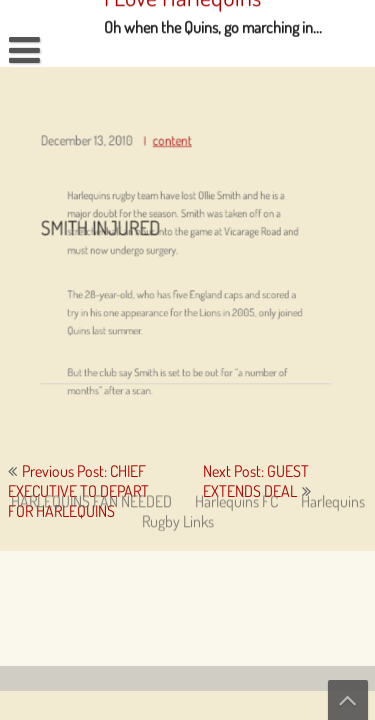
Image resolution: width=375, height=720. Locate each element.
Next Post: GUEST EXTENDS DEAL (256, 481)
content (172, 147)
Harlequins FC (236, 362)
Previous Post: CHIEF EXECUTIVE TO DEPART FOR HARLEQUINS (78, 491)
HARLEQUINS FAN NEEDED (91, 362)
